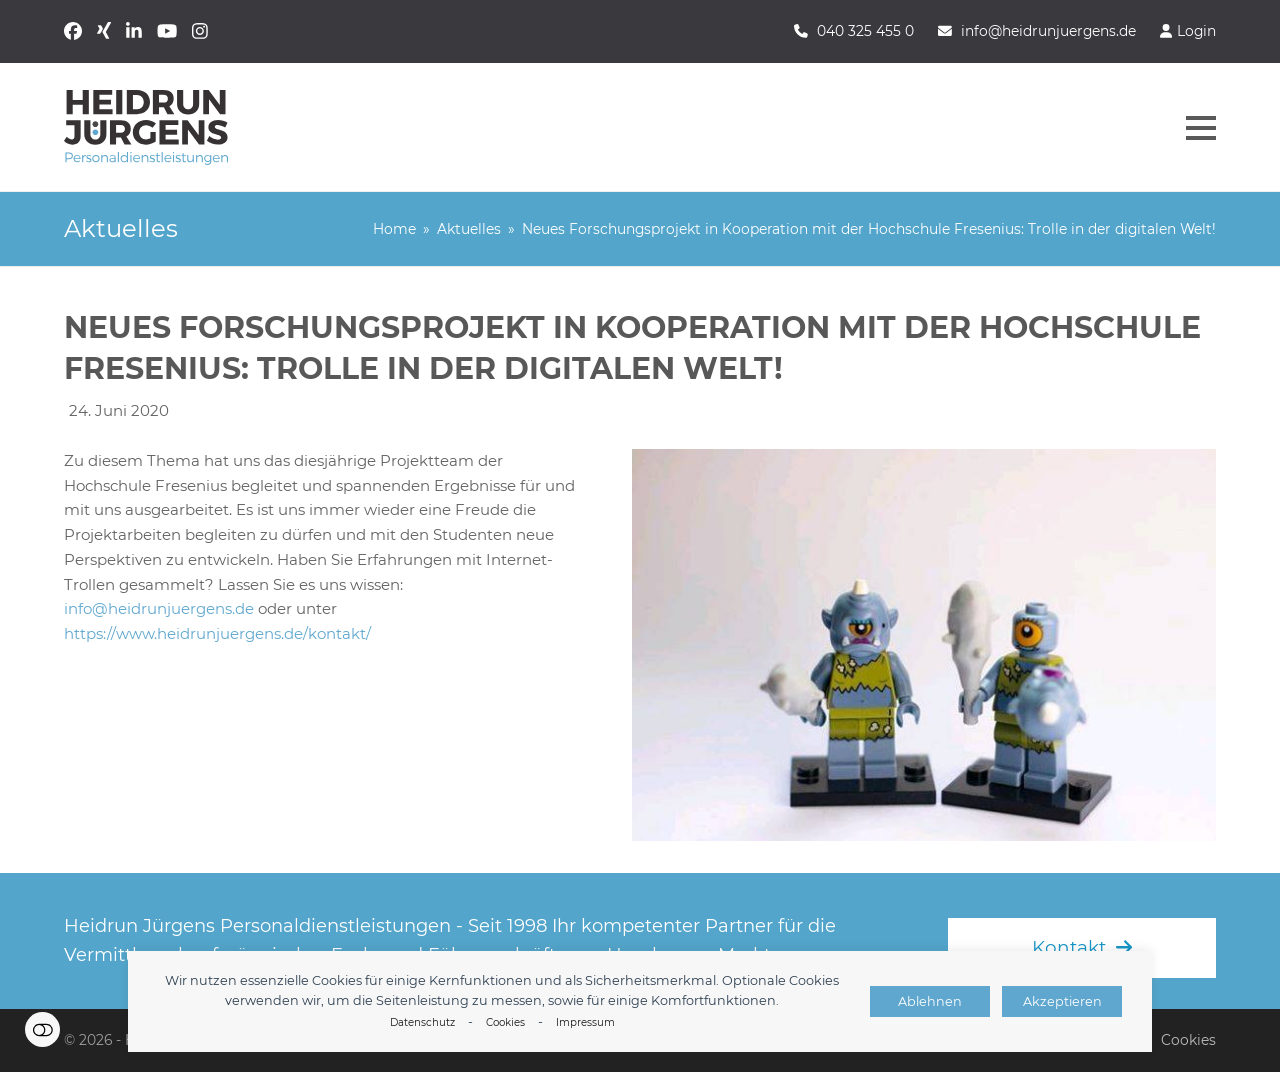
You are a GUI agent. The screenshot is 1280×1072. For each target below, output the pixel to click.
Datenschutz (422, 1022)
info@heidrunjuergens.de (1048, 31)
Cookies (505, 1022)
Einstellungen (42, 1029)
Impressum (585, 1022)
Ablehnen (930, 1001)
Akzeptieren (1062, 1001)
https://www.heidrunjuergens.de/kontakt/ (217, 633)
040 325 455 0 (865, 31)
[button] (1201, 128)
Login (1196, 31)
